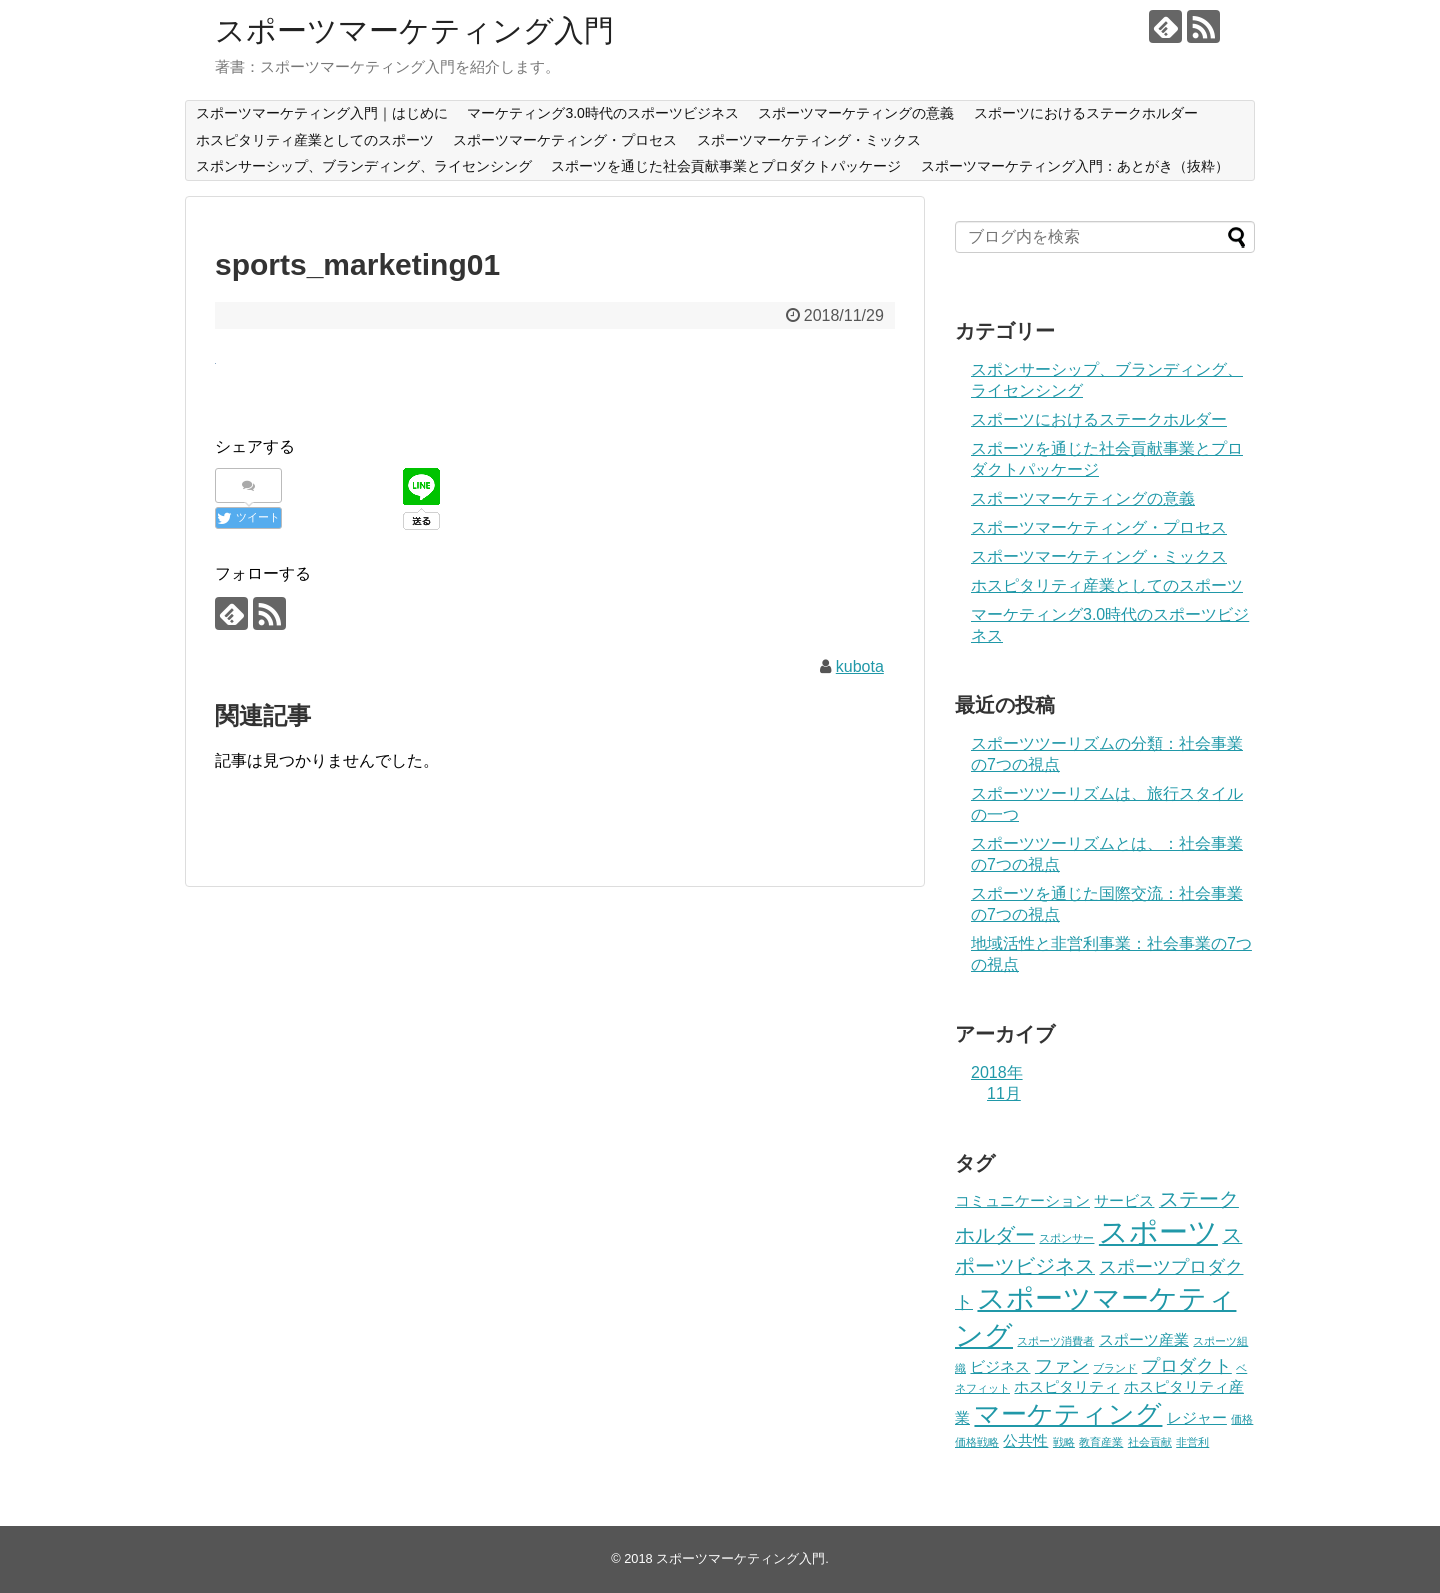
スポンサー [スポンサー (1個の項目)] (1066, 1238)
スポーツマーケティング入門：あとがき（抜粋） (1075, 166)
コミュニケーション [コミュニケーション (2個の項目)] (1022, 1201)
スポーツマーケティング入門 (414, 30)
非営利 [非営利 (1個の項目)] (1192, 1442)
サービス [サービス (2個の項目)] (1124, 1201)
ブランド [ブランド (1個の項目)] (1115, 1368)
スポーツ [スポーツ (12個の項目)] (1158, 1231)
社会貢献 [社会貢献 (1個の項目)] (1150, 1442)
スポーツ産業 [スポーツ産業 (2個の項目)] (1144, 1340)
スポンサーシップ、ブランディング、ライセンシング (364, 166)
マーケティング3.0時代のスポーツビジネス (602, 113)
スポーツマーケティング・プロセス (565, 140)
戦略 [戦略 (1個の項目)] (1064, 1442)
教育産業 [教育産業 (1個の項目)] (1101, 1442)
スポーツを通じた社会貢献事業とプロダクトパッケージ (726, 166)
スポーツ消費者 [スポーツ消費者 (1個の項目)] (1055, 1341)
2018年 (997, 1072)
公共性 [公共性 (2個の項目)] (1025, 1441)
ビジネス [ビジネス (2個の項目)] (1000, 1367)
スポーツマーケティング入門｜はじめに (322, 113)
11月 (1004, 1093)
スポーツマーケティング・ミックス (809, 140)
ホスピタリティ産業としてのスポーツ (315, 140)
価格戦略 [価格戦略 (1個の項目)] (977, 1442)
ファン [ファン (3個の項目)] (1062, 1366)
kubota (860, 666)
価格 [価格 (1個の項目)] (1242, 1419)
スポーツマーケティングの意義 (856, 113)
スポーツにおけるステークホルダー (1086, 113)
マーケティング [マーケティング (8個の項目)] (1068, 1414)
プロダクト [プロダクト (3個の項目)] (1187, 1366)
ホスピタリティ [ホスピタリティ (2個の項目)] (1066, 1387)
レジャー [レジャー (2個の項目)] (1197, 1418)
